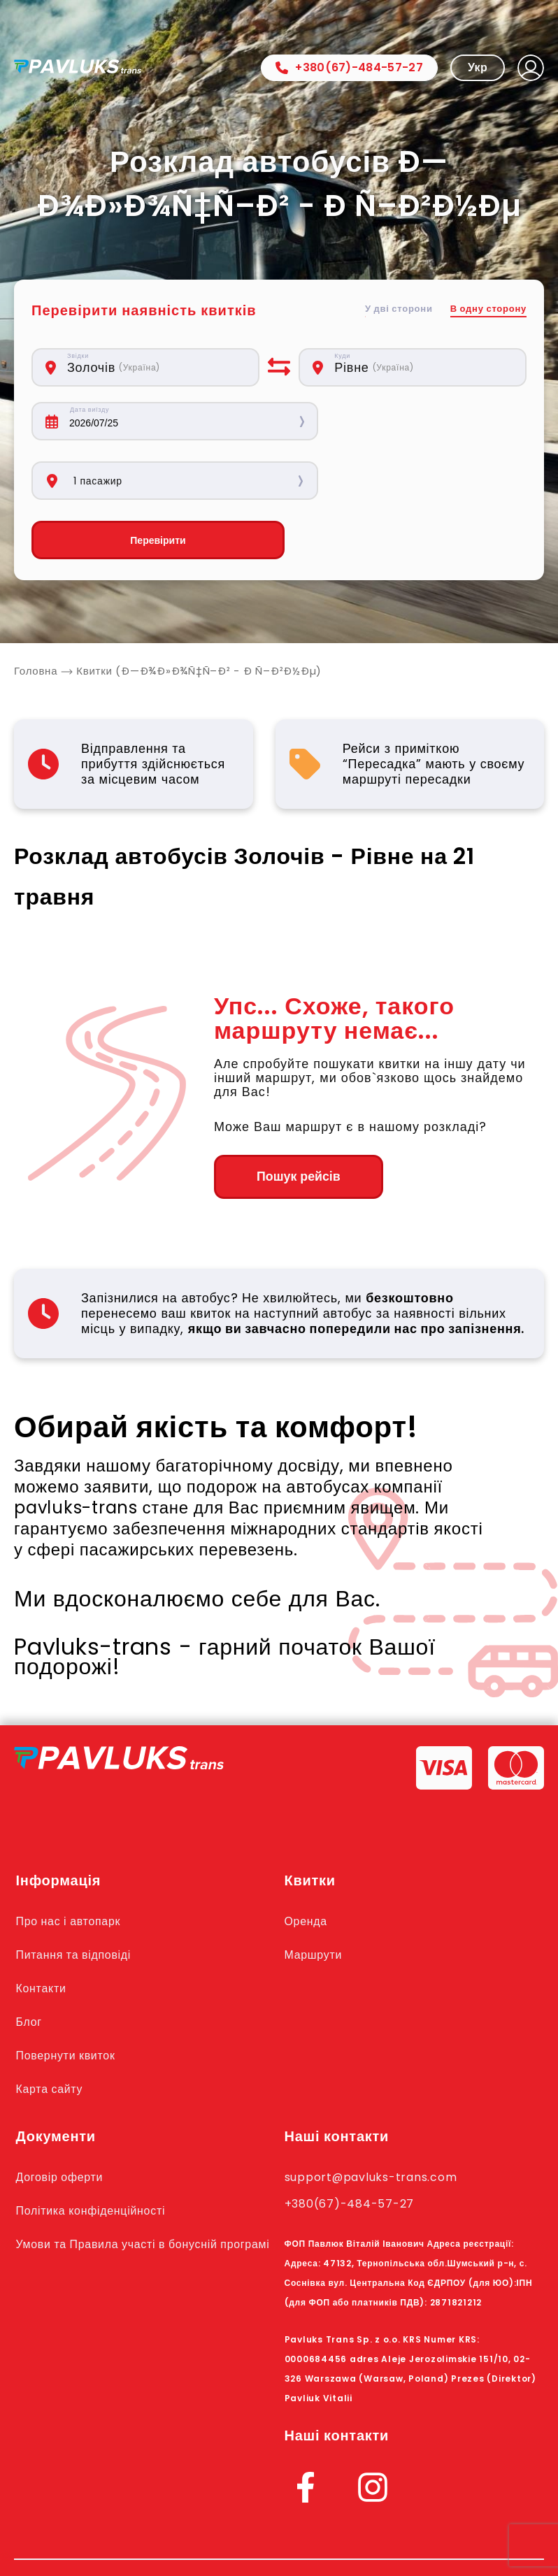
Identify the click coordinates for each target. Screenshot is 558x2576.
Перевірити (145, 481)
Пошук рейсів (290, 1118)
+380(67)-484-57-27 (349, 67)
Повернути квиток (69, 1996)
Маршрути (315, 1895)
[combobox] (155, 367)
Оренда (307, 1862)
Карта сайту (52, 2030)
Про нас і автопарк (72, 1862)
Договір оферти (62, 2118)
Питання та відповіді (78, 1895)
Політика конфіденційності (96, 2151)
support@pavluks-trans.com (377, 2118)
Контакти (43, 1929)
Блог (30, 1963)
